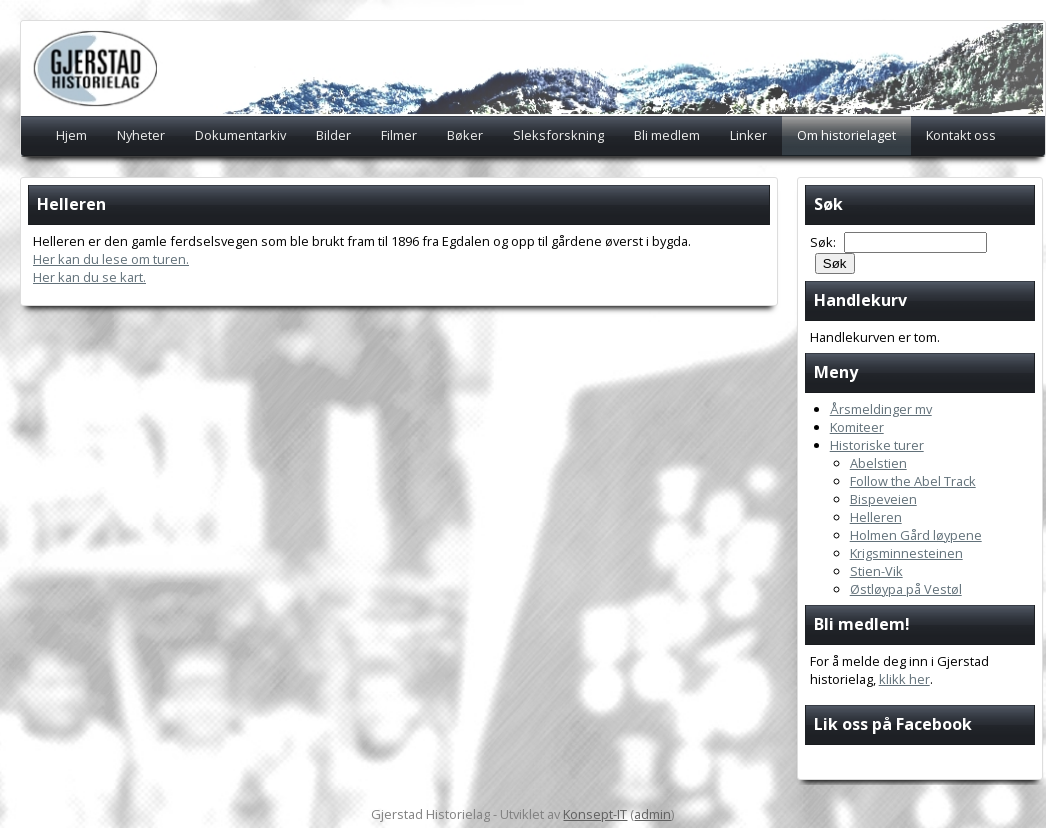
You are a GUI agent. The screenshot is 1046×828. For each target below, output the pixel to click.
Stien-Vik (876, 571)
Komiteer (857, 427)
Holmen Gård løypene (916, 535)
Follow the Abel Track (913, 481)
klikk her (904, 679)
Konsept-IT (595, 814)
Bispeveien (883, 499)
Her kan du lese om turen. (111, 259)
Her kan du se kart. (89, 277)
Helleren (876, 517)
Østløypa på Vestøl (906, 589)
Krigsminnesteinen (906, 553)
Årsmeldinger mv (881, 409)
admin (652, 814)
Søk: (824, 242)
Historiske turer (877, 445)
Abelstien (878, 463)
